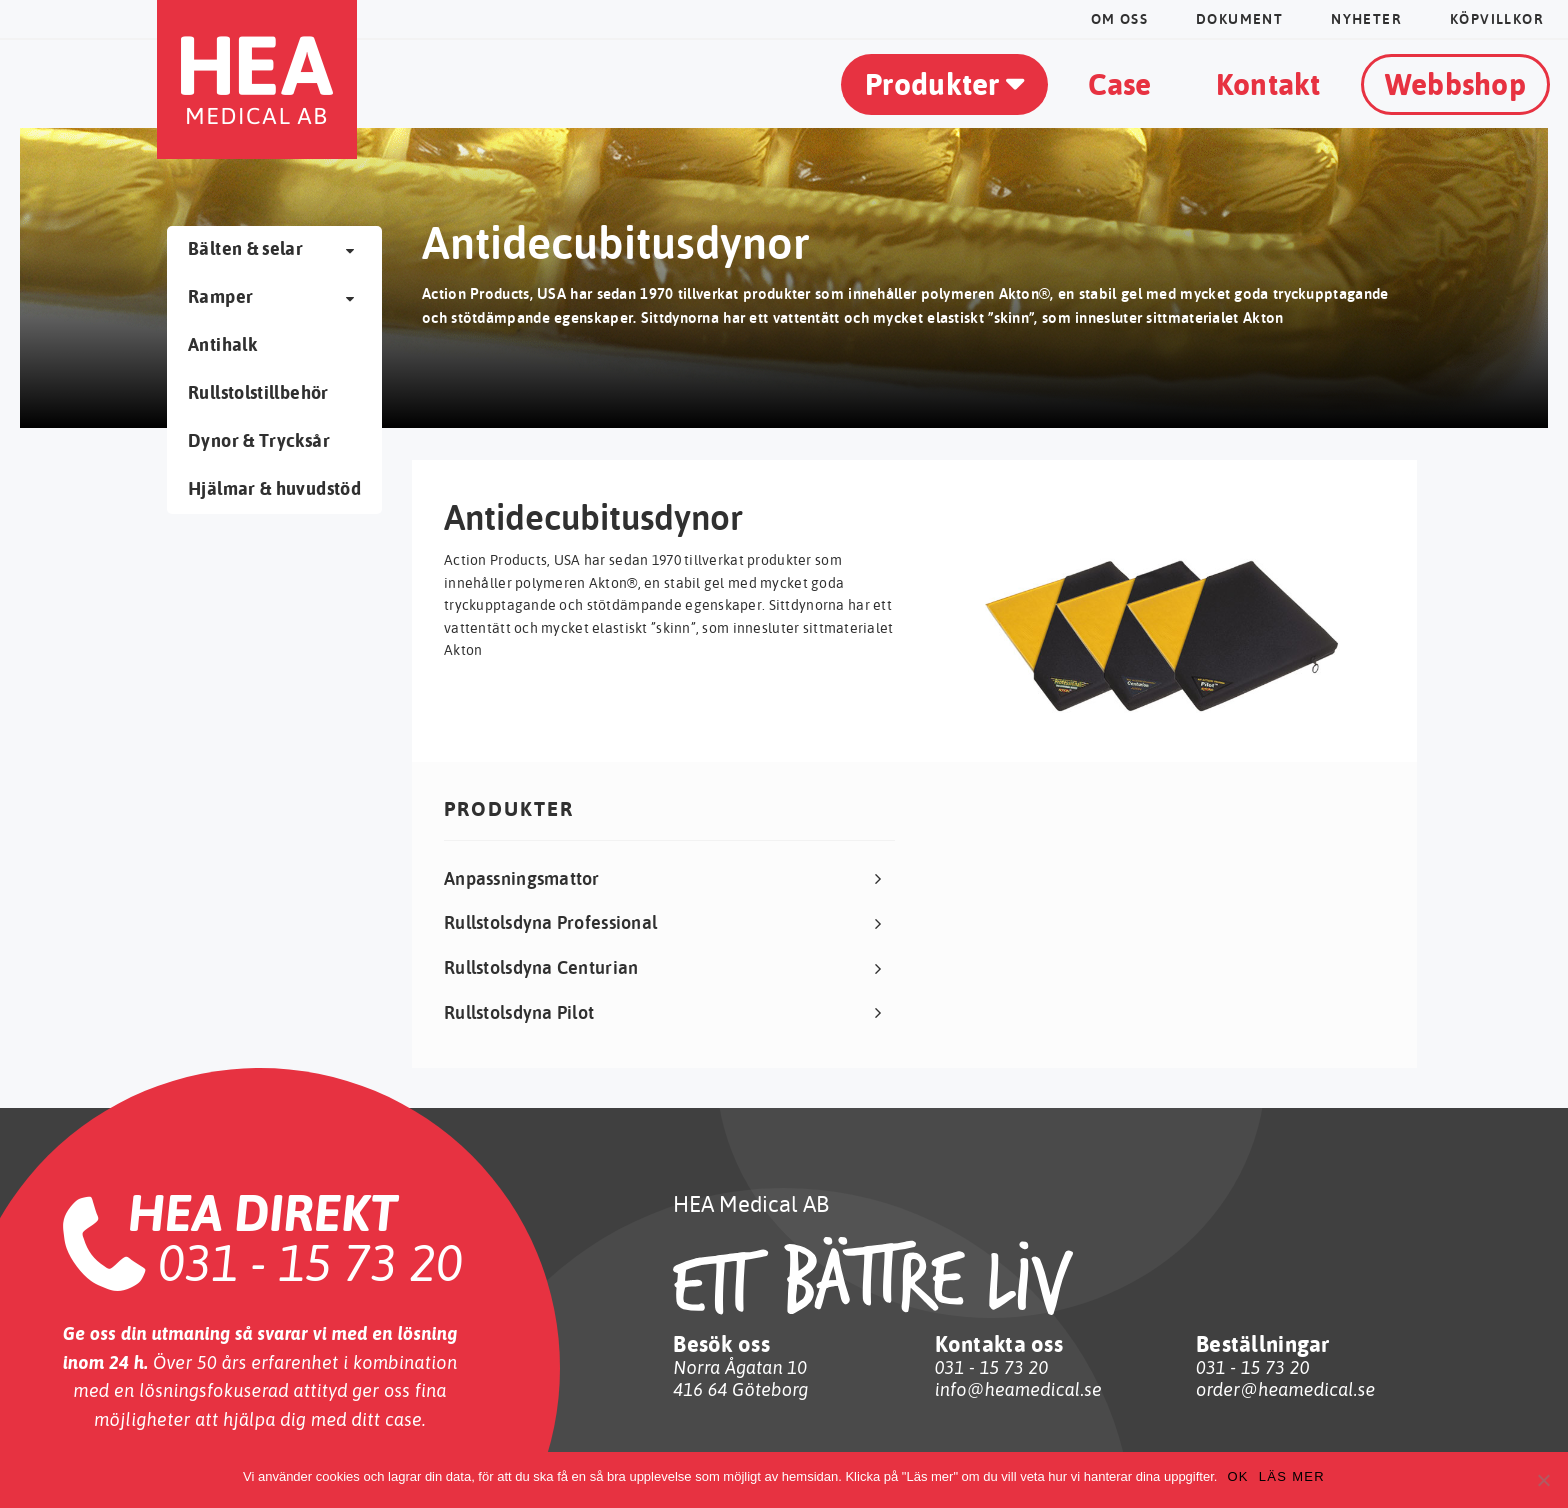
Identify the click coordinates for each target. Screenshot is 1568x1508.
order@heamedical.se (1285, 1389)
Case (1120, 83)
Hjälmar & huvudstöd (274, 488)
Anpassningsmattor (522, 878)
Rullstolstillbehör (258, 392)
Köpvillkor (1497, 19)
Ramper (220, 296)
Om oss (1119, 19)
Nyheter (1366, 19)
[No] (1543, 1480)
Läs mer (1292, 1476)
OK (1237, 1476)
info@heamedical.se (1018, 1389)
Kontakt (1268, 83)
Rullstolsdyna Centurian (541, 967)
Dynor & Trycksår (259, 440)
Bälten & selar (245, 248)
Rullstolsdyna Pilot (519, 1012)
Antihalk (222, 344)
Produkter (932, 83)
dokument (1239, 19)
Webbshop (1455, 83)
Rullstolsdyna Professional (550, 922)
